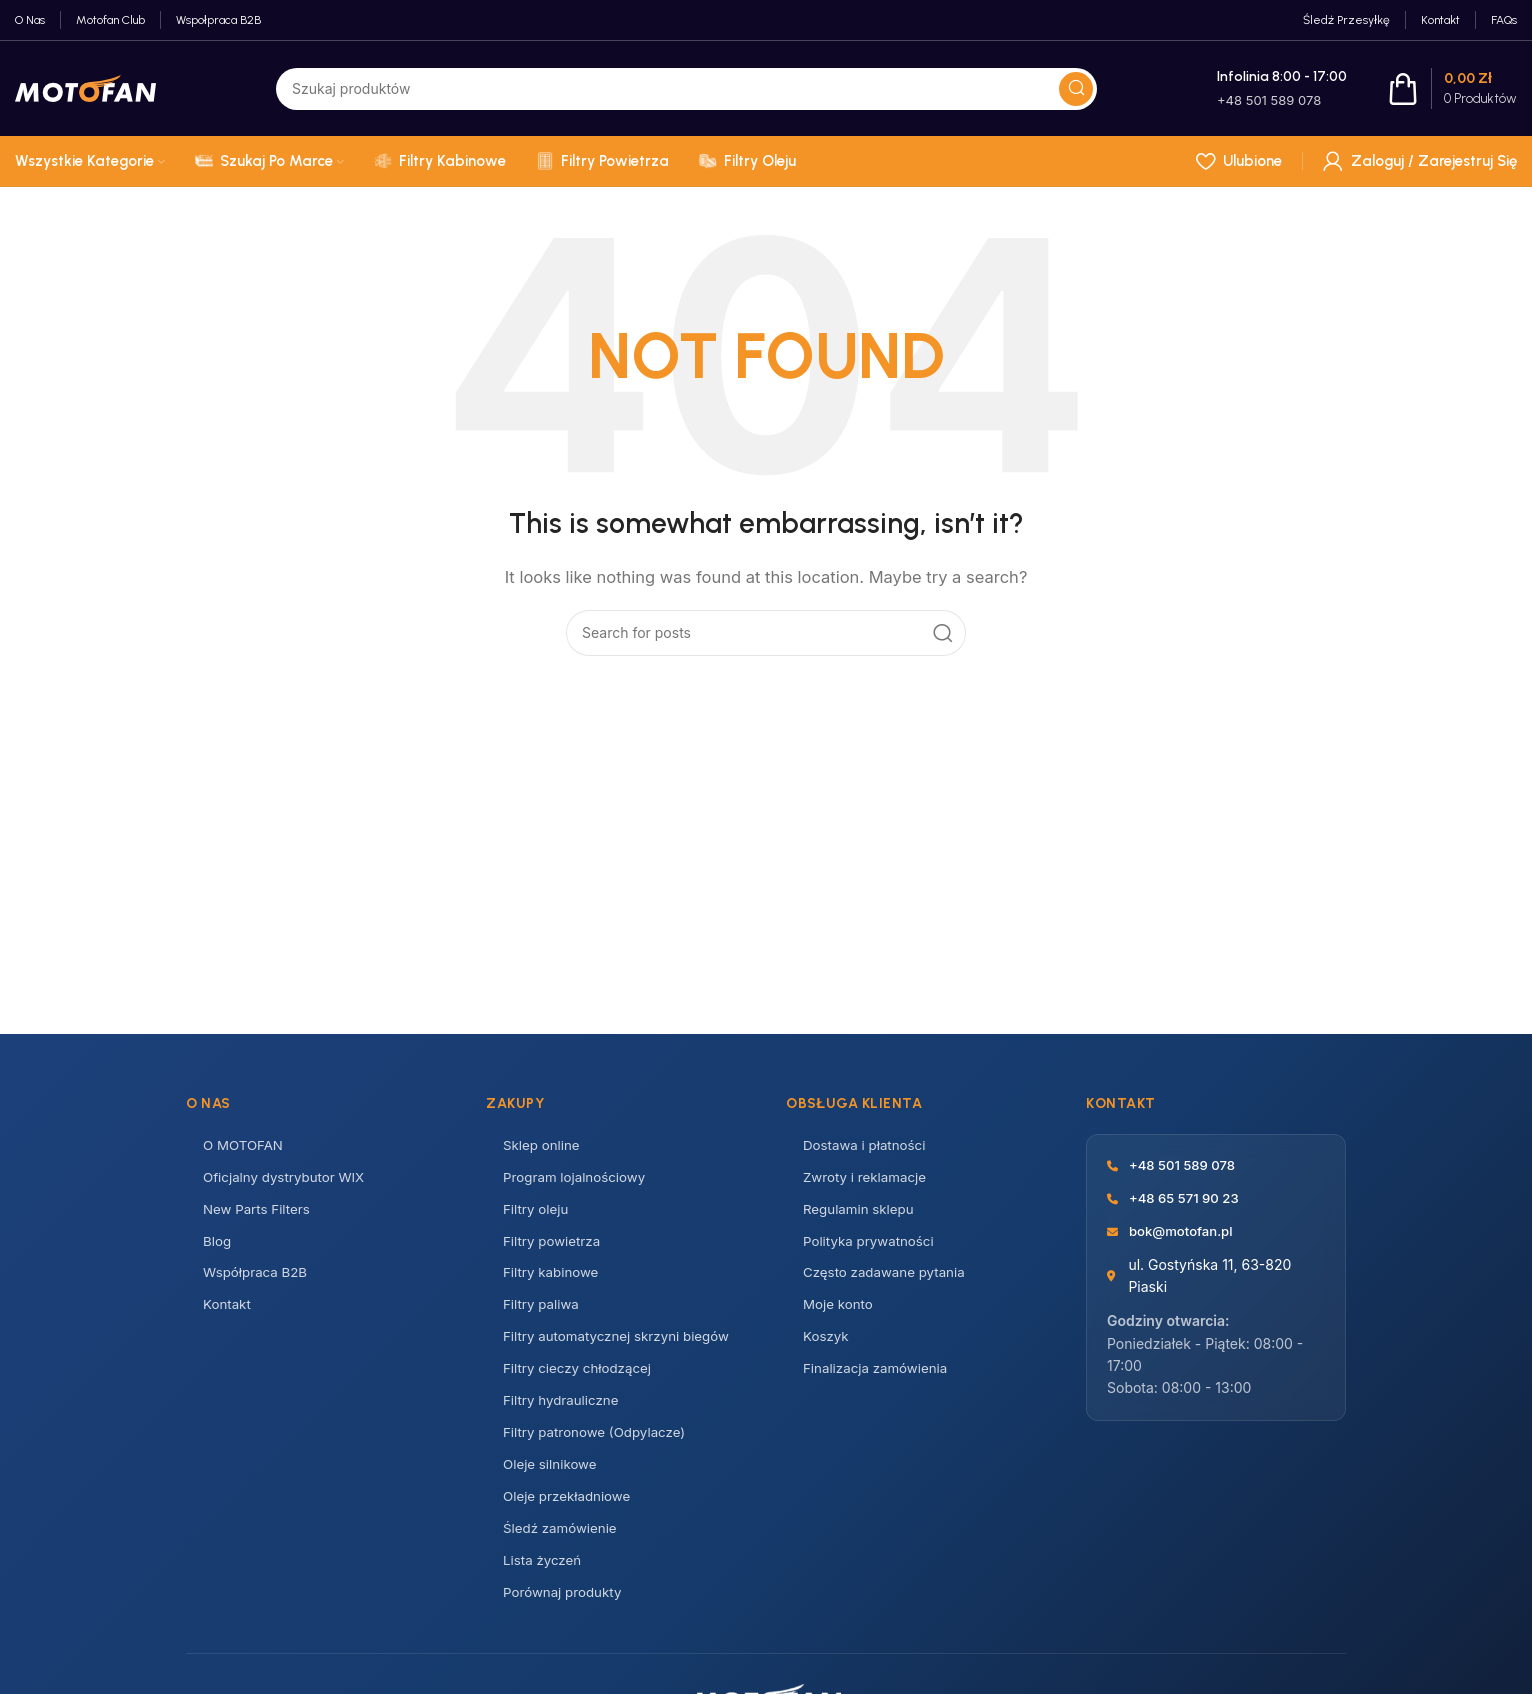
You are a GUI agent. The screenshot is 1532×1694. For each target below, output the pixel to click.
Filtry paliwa (543, 1311)
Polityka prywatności (872, 1245)
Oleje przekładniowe (570, 1509)
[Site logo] (85, 87)
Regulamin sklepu (861, 1212)
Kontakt (228, 1311)
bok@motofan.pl (1184, 1233)
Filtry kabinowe (553, 1278)
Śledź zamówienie (563, 1542)
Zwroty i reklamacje (868, 1179)
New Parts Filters (259, 1212)
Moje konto (839, 1311)
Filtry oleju (537, 1212)
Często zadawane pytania (888, 1278)
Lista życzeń (544, 1575)
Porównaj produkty (565, 1608)
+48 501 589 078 (1185, 1165)
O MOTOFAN (245, 1146)
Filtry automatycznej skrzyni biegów (622, 1344)
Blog (218, 1245)
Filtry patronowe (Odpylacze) (599, 1443)
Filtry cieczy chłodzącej (581, 1377)
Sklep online (543, 1146)
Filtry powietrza (554, 1245)
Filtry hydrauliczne (564, 1410)
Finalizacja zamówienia (879, 1377)
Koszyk (827, 1344)
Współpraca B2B (258, 1278)
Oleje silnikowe (552, 1476)
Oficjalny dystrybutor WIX (288, 1179)
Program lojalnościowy (578, 1179)
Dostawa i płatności (867, 1146)
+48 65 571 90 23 (1187, 1199)
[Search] (766, 633)
